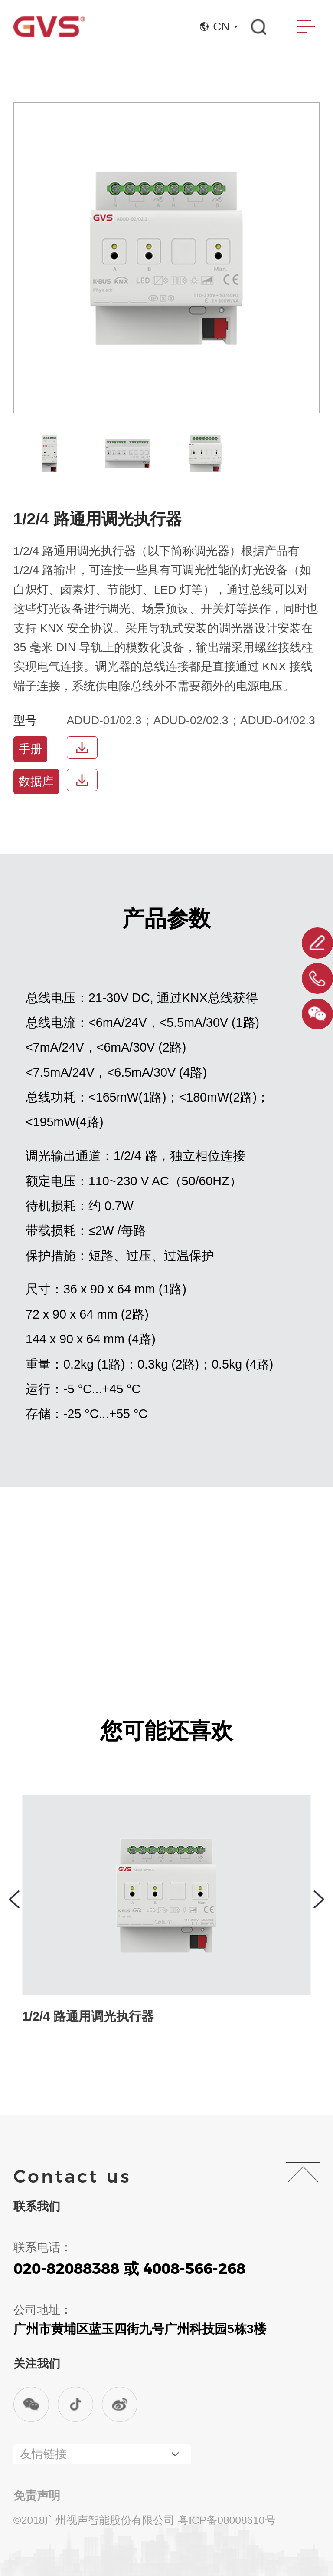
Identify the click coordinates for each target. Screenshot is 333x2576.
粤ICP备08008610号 (226, 2520)
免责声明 (36, 2495)
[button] (14, 1899)
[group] (50, 453)
